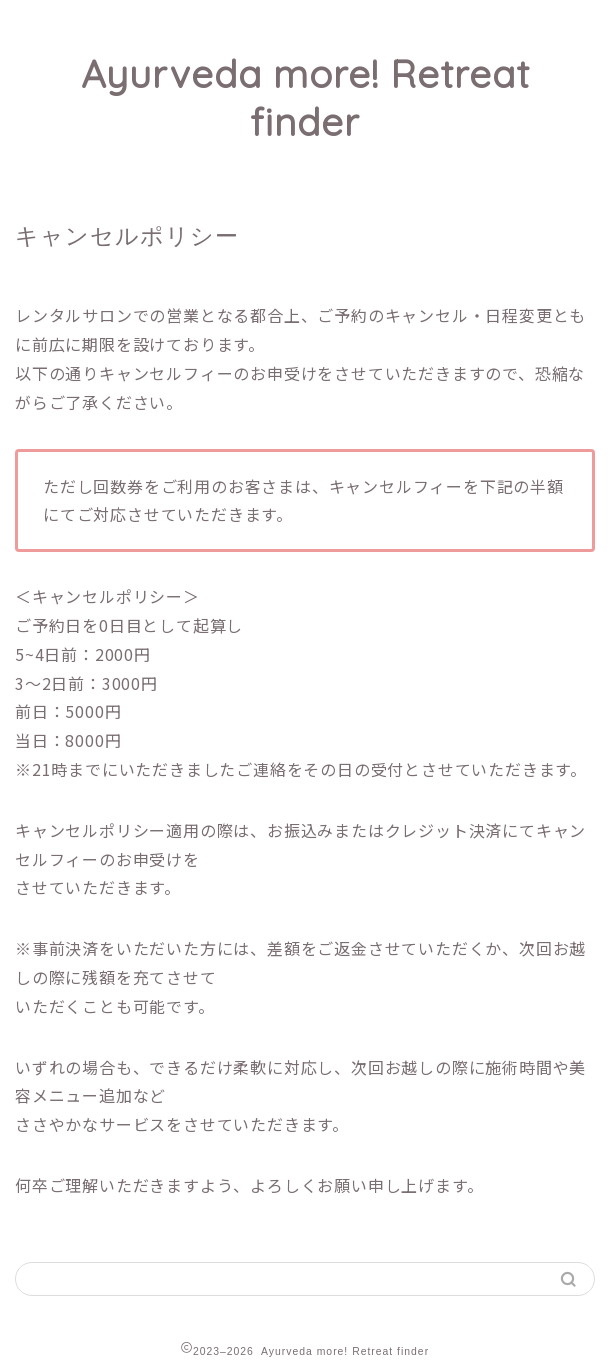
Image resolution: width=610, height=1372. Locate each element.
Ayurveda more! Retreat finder (305, 98)
